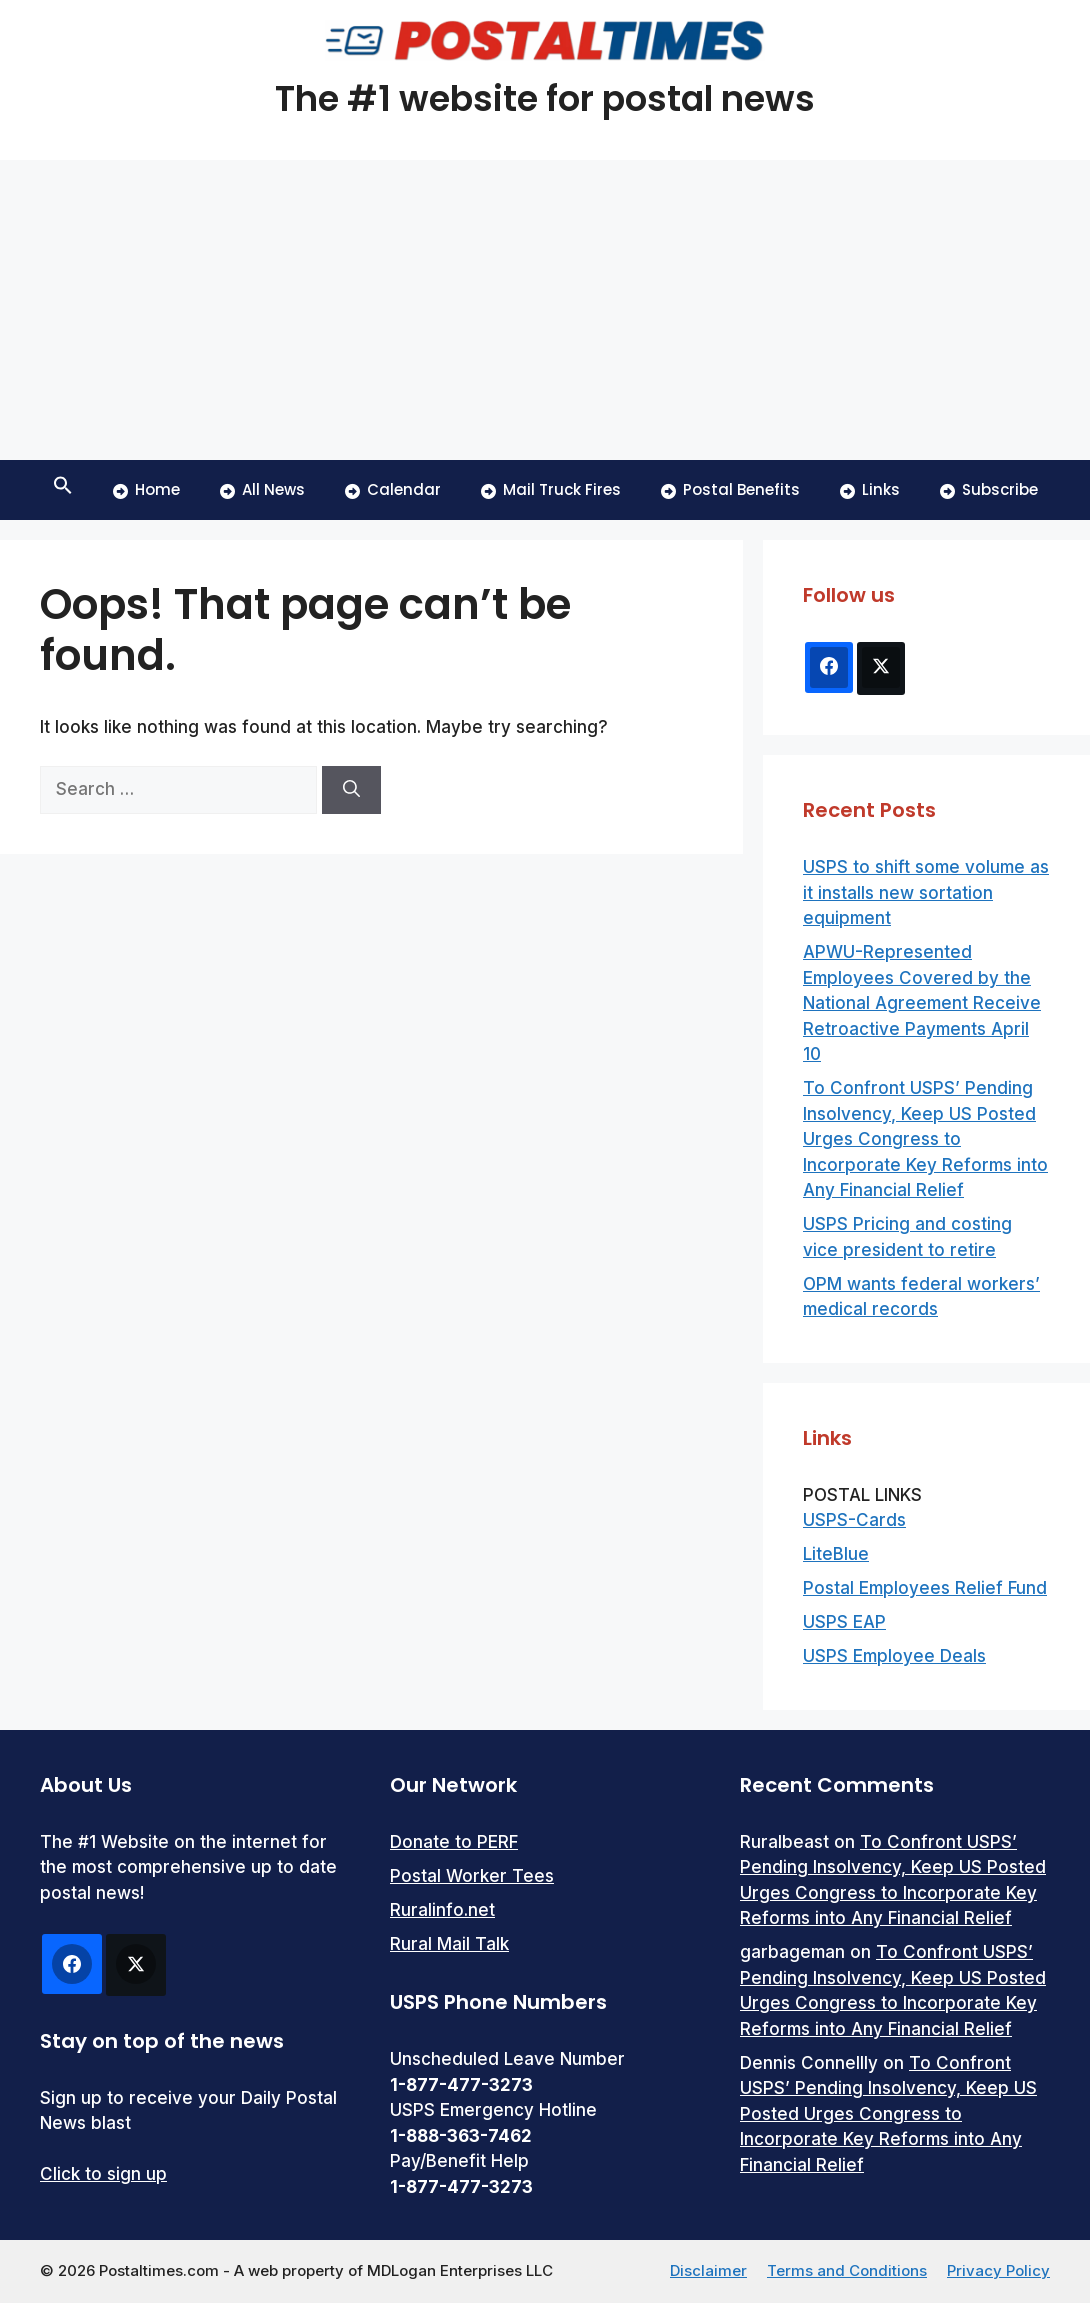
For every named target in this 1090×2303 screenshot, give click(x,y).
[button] (63, 490)
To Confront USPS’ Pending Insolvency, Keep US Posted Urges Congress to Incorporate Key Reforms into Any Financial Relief (925, 1139)
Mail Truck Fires (551, 489)
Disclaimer (708, 2270)
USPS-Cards (854, 1520)
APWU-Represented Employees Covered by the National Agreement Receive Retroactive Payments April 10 (922, 1003)
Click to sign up (103, 2174)
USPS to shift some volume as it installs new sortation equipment (926, 892)
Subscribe (989, 489)
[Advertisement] (545, 310)
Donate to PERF (454, 1842)
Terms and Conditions (847, 2270)
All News (262, 489)
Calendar (393, 489)
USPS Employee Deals (894, 1656)
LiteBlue (836, 1554)
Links (870, 489)
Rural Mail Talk (449, 1944)
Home (146, 489)
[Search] (351, 790)
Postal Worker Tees (472, 1876)
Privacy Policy (998, 2270)
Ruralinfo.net (442, 1910)
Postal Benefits (730, 489)
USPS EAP (844, 1622)
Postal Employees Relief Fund (925, 1588)
